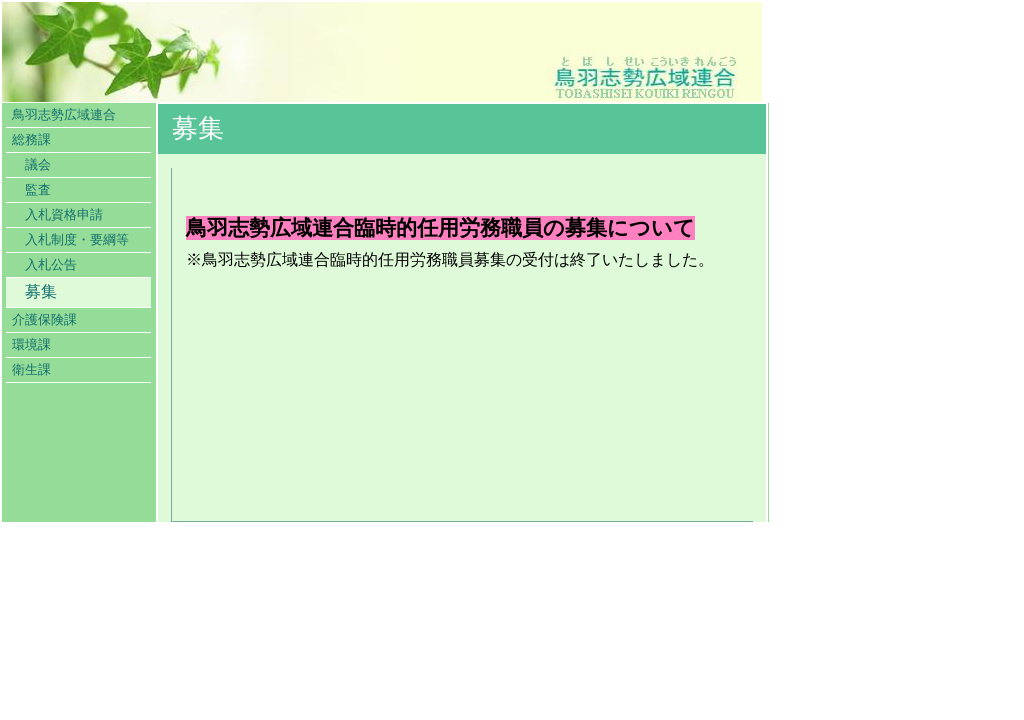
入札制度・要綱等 (77, 240)
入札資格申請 (64, 215)
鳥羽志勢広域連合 (64, 115)
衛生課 (31, 370)
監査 (38, 190)
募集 (41, 291)
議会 (38, 165)
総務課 (31, 140)
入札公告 (51, 265)
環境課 (31, 345)
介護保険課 (44, 320)
